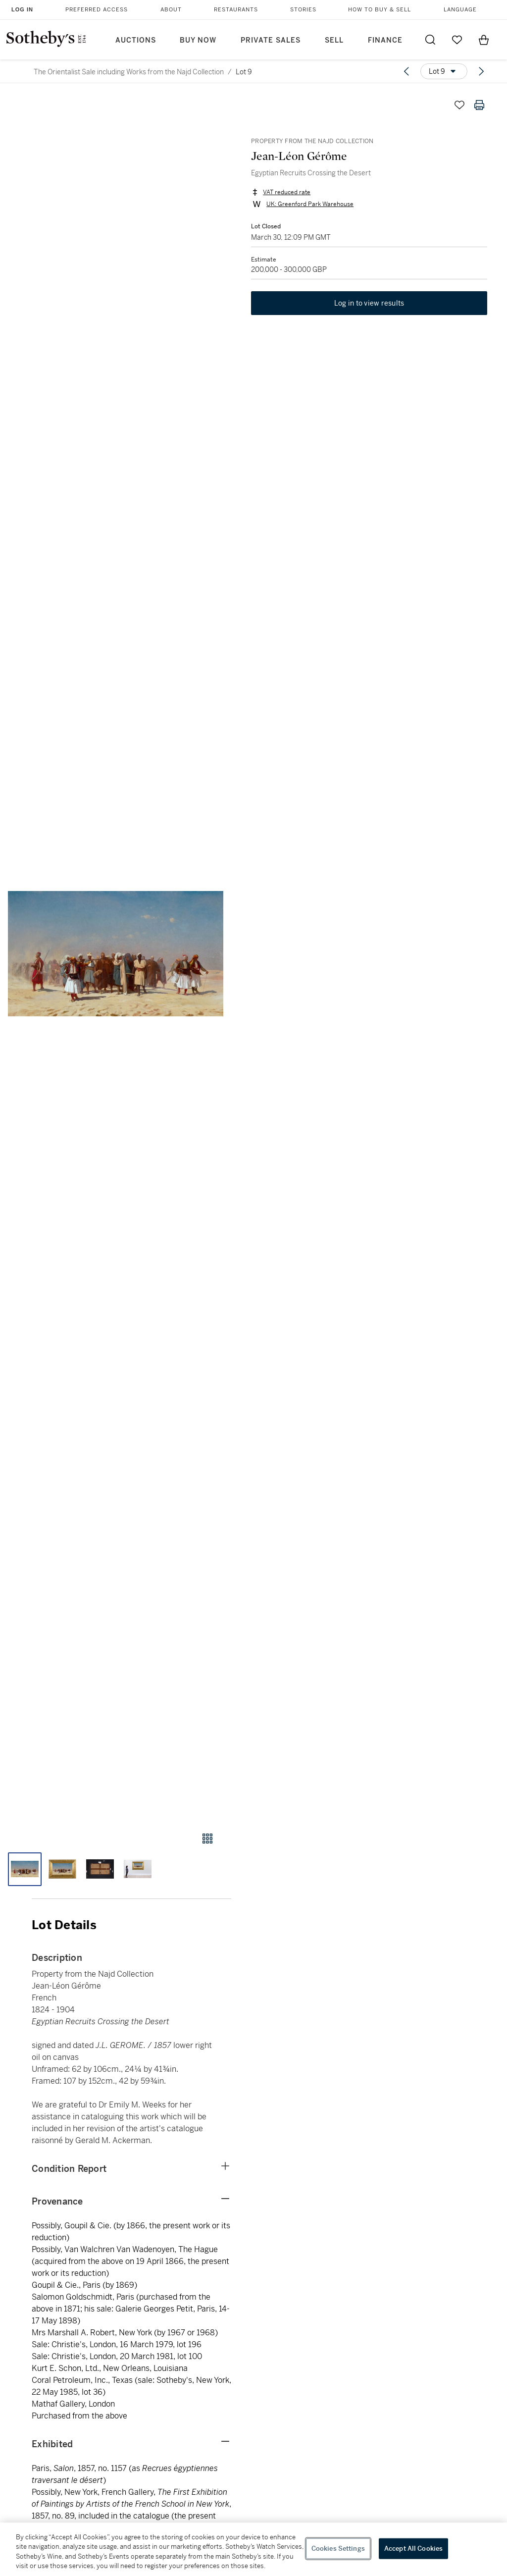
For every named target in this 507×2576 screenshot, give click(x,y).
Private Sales (271, 40)
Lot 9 (244, 71)
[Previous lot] (406, 71)
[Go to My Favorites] (457, 40)
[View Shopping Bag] (484, 40)
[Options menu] (443, 71)
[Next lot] (481, 71)
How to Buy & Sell (379, 9)
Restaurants (236, 9)
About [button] (171, 9)
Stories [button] (303, 9)
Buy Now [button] (198, 40)
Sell (334, 40)
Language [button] (460, 9)
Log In (22, 9)
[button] (115, 954)
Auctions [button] (135, 40)
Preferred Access (96, 9)
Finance (385, 40)
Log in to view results (369, 303)
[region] (253, 2549)
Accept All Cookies (413, 2548)
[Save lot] (459, 105)
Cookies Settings (338, 2548)
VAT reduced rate (286, 192)
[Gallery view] (207, 1838)
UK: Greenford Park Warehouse (310, 204)
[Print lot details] (479, 105)
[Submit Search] (430, 40)
